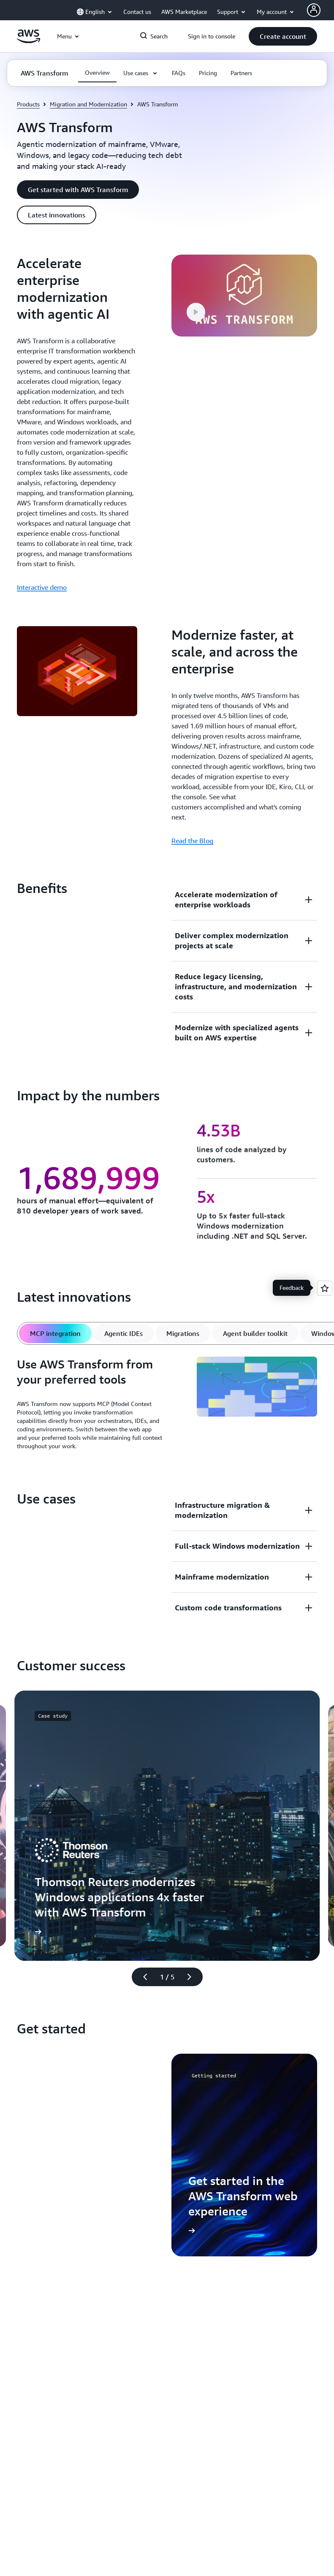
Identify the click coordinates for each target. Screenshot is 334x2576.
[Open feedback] (324, 1288)
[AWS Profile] (313, 10)
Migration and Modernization (88, 104)
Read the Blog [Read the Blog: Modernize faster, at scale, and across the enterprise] (192, 840)
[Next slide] (193, 1977)
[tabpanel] (167, 1406)
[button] (283, 36)
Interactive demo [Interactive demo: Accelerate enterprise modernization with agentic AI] (42, 587)
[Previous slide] (141, 1977)
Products (28, 104)
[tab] (55, 1333)
